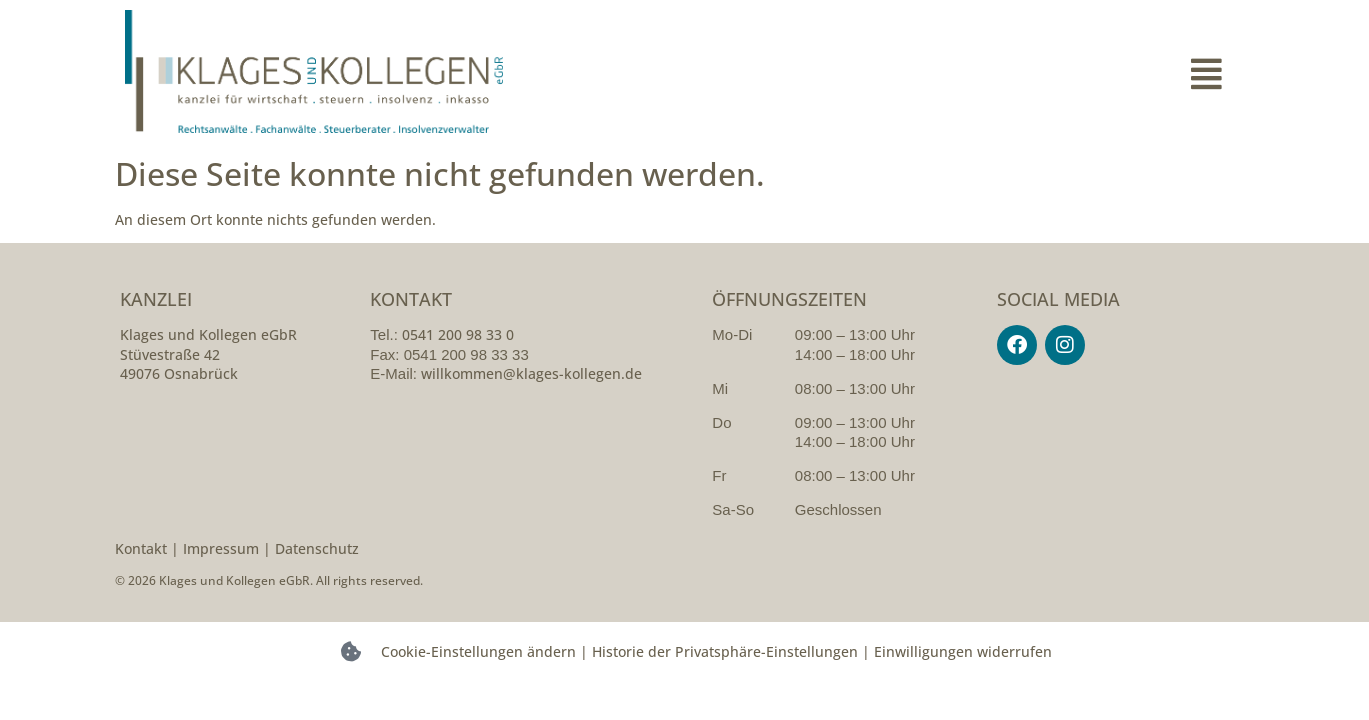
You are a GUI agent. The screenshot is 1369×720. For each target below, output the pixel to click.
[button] (965, 74)
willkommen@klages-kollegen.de (531, 373)
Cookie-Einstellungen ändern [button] (478, 651)
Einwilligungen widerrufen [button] (963, 651)
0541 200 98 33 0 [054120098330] (458, 334)
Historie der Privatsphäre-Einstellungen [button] (725, 651)
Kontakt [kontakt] (141, 548)
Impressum (221, 548)
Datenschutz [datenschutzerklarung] (317, 548)
